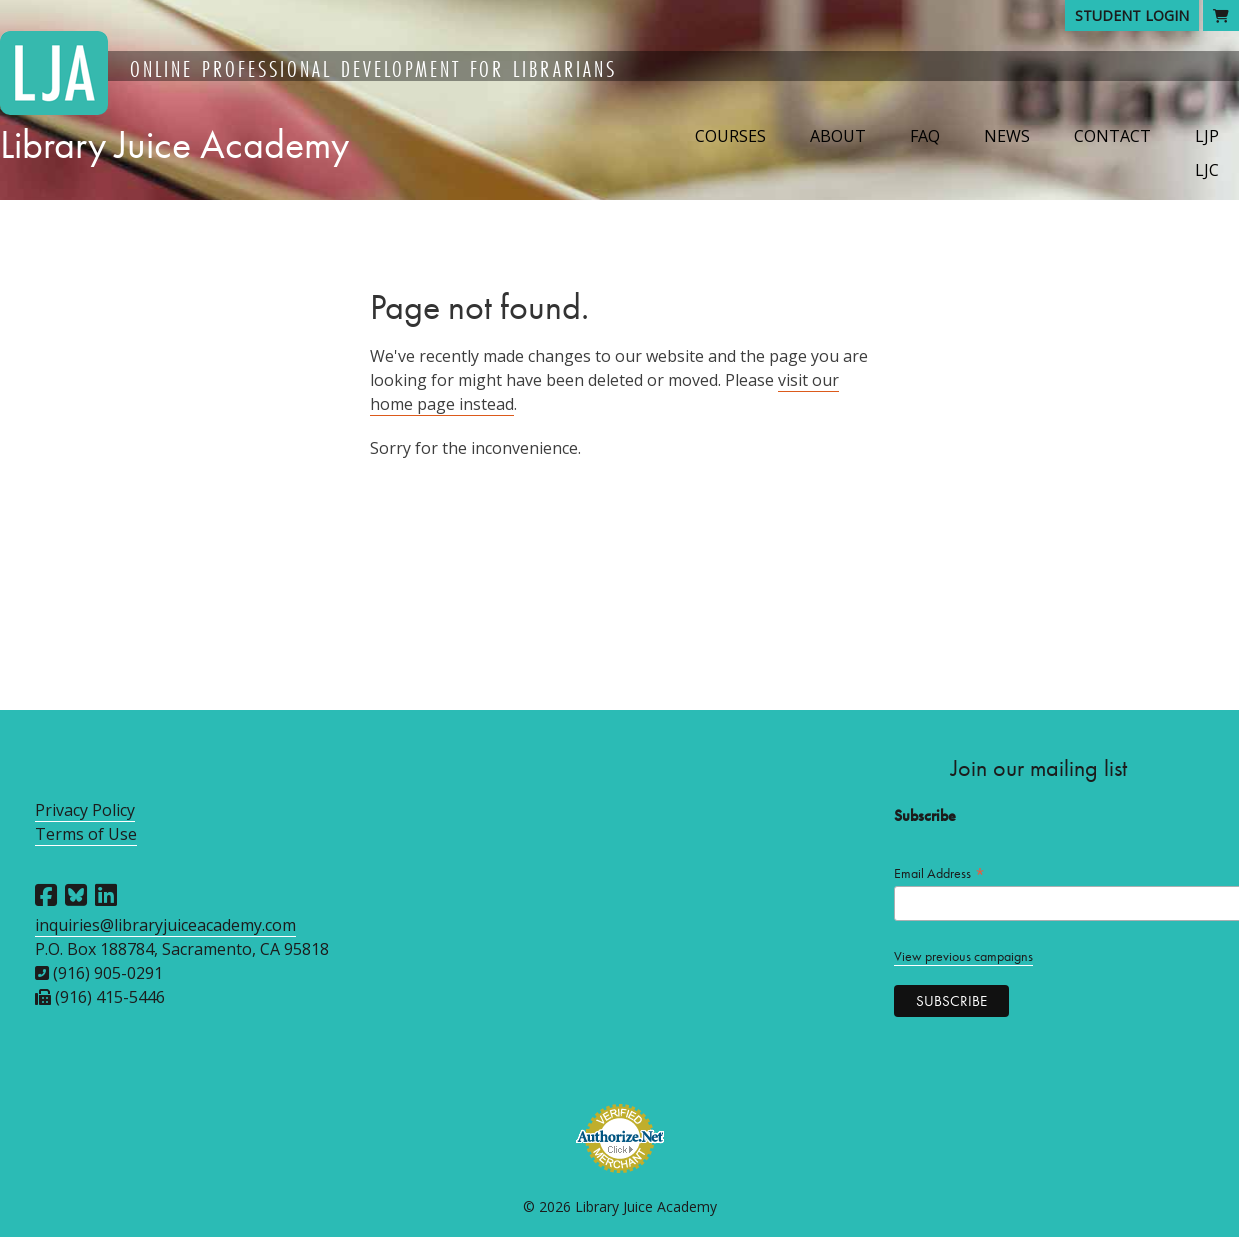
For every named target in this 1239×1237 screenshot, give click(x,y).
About (838, 136)
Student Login (1132, 15)
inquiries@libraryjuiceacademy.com (165, 925)
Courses (730, 136)
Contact (1112, 136)
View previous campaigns (963, 956)
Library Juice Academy (174, 144)
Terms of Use (86, 834)
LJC (1207, 170)
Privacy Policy (85, 810)
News (1007, 136)
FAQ (925, 136)
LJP (1207, 136)
